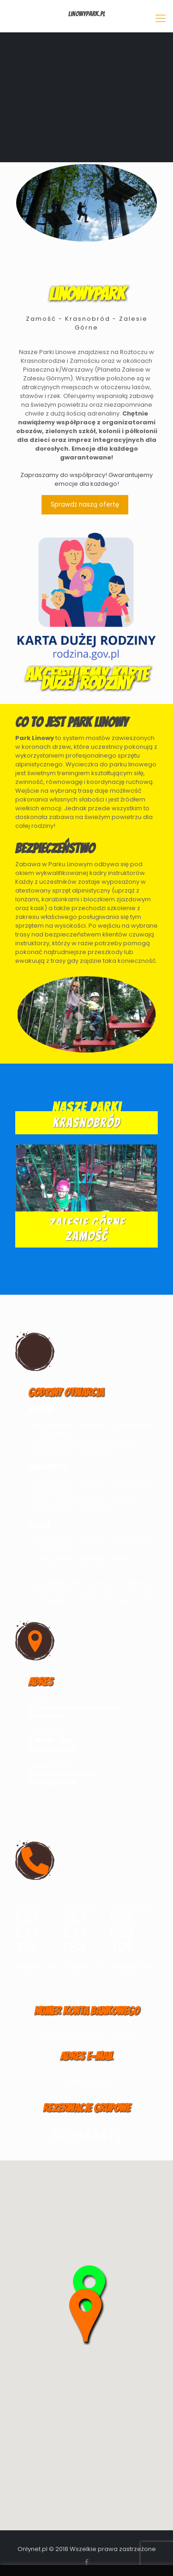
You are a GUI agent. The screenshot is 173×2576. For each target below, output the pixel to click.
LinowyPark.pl (86, 14)
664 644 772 (27, 1933)
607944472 (86, 2137)
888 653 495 (121, 1933)
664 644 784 (74, 1933)
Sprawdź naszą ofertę (85, 504)
